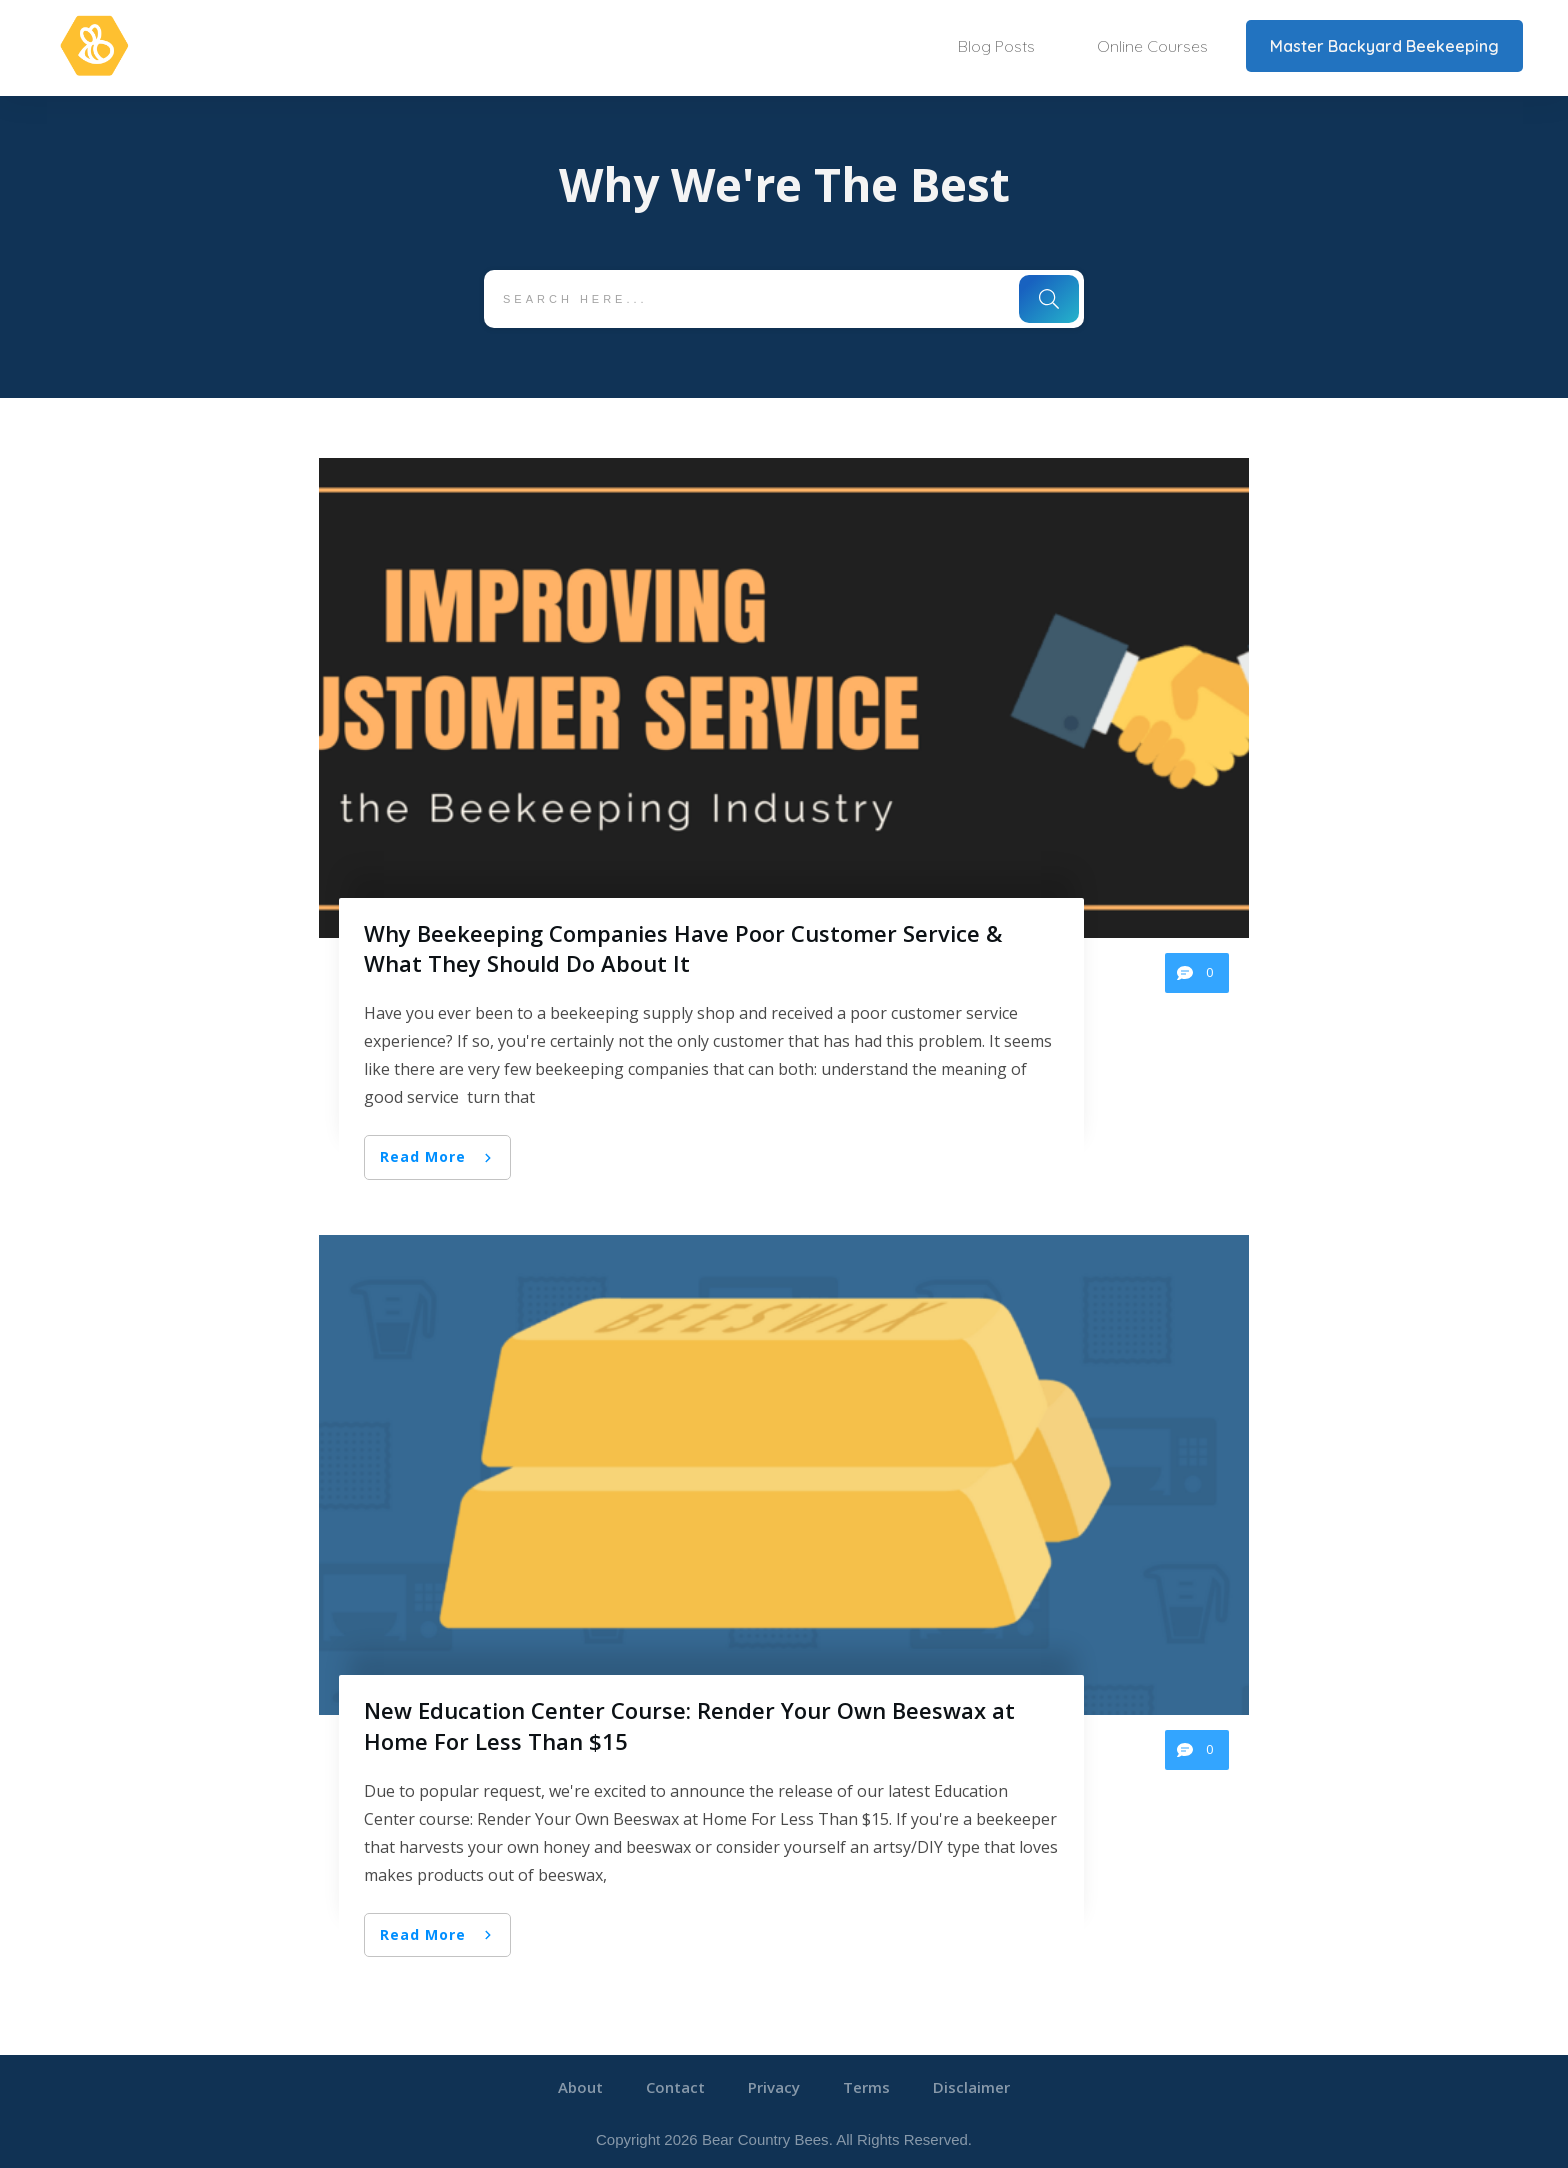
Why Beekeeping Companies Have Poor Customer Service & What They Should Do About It (683, 948)
